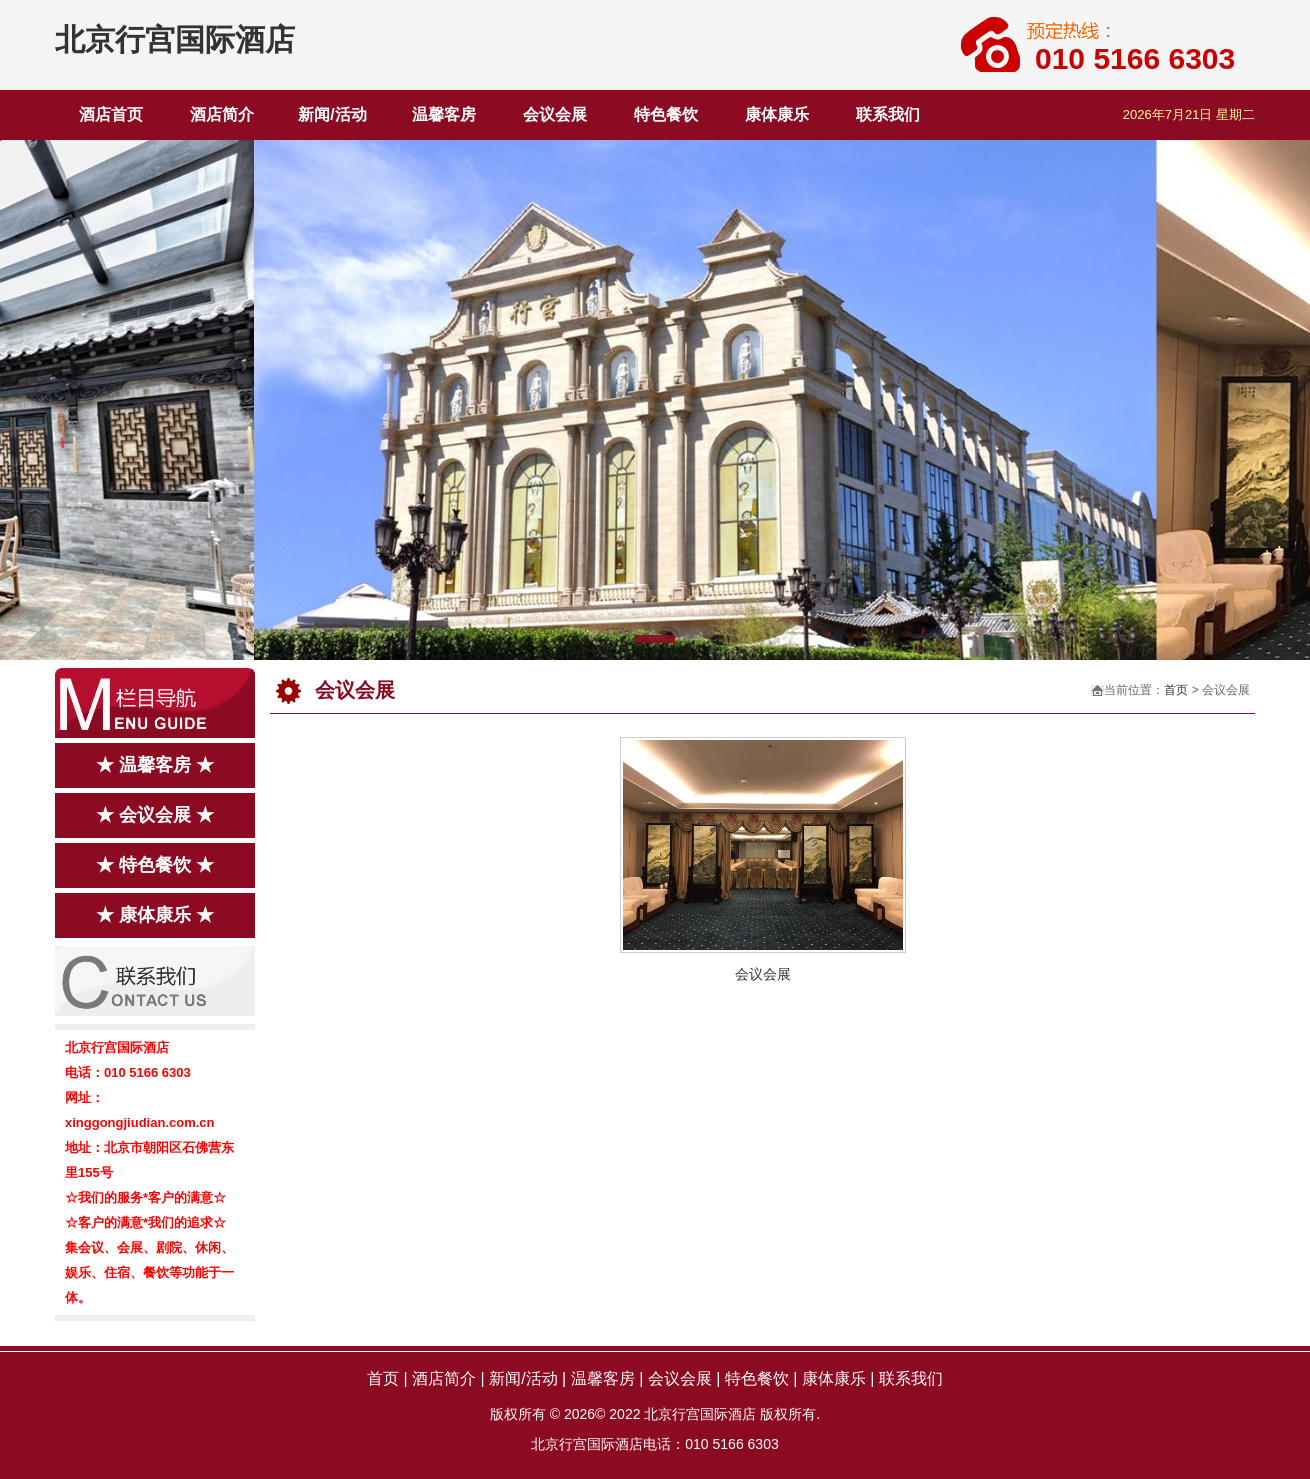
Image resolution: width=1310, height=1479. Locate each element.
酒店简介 (222, 114)
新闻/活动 (332, 114)
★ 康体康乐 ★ (155, 915)
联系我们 (888, 114)
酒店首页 (111, 114)
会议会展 (555, 114)
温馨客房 (444, 114)
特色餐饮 (666, 114)
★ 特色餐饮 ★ (155, 865)
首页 (1176, 690)
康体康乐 (777, 114)
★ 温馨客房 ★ (155, 765)
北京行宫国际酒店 (175, 39)
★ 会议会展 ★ (155, 815)
